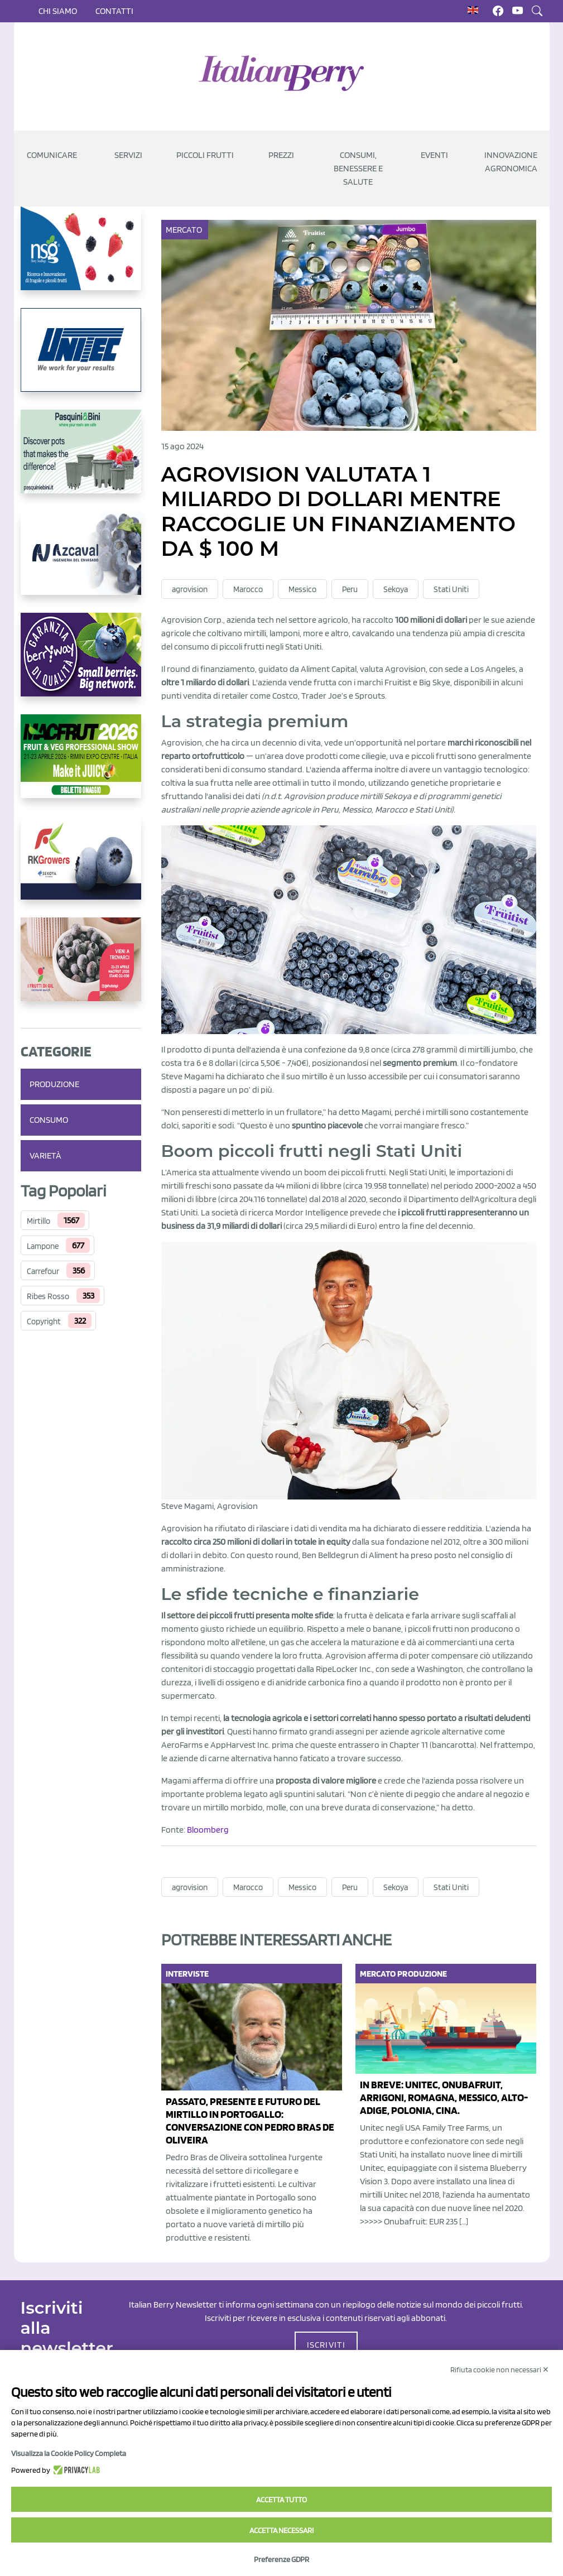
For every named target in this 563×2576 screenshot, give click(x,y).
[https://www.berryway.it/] (81, 663)
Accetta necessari (281, 2530)
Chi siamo (58, 11)
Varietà (45, 1155)
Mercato (185, 229)
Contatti (114, 11)
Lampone (43, 1246)
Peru (350, 589)
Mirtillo (38, 1221)
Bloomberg (208, 1829)
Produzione (54, 1084)
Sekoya (395, 589)
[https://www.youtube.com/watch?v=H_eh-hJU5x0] (81, 562)
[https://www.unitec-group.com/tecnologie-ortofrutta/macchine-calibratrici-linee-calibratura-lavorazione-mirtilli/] (81, 359)
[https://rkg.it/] (81, 866)
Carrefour (43, 1271)
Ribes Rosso (48, 1296)
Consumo (49, 1119)
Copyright (44, 1321)
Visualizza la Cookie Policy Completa (68, 2453)
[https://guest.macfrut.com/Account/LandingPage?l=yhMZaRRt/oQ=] (81, 765)
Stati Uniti (451, 589)
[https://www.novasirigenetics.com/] (81, 257)
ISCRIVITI (326, 2344)
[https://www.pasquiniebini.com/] (81, 460)
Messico (302, 589)
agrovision (190, 589)
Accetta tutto (281, 2499)
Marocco (248, 589)
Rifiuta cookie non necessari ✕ (499, 2369)
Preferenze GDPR (281, 2559)
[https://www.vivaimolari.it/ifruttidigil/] (81, 968)
